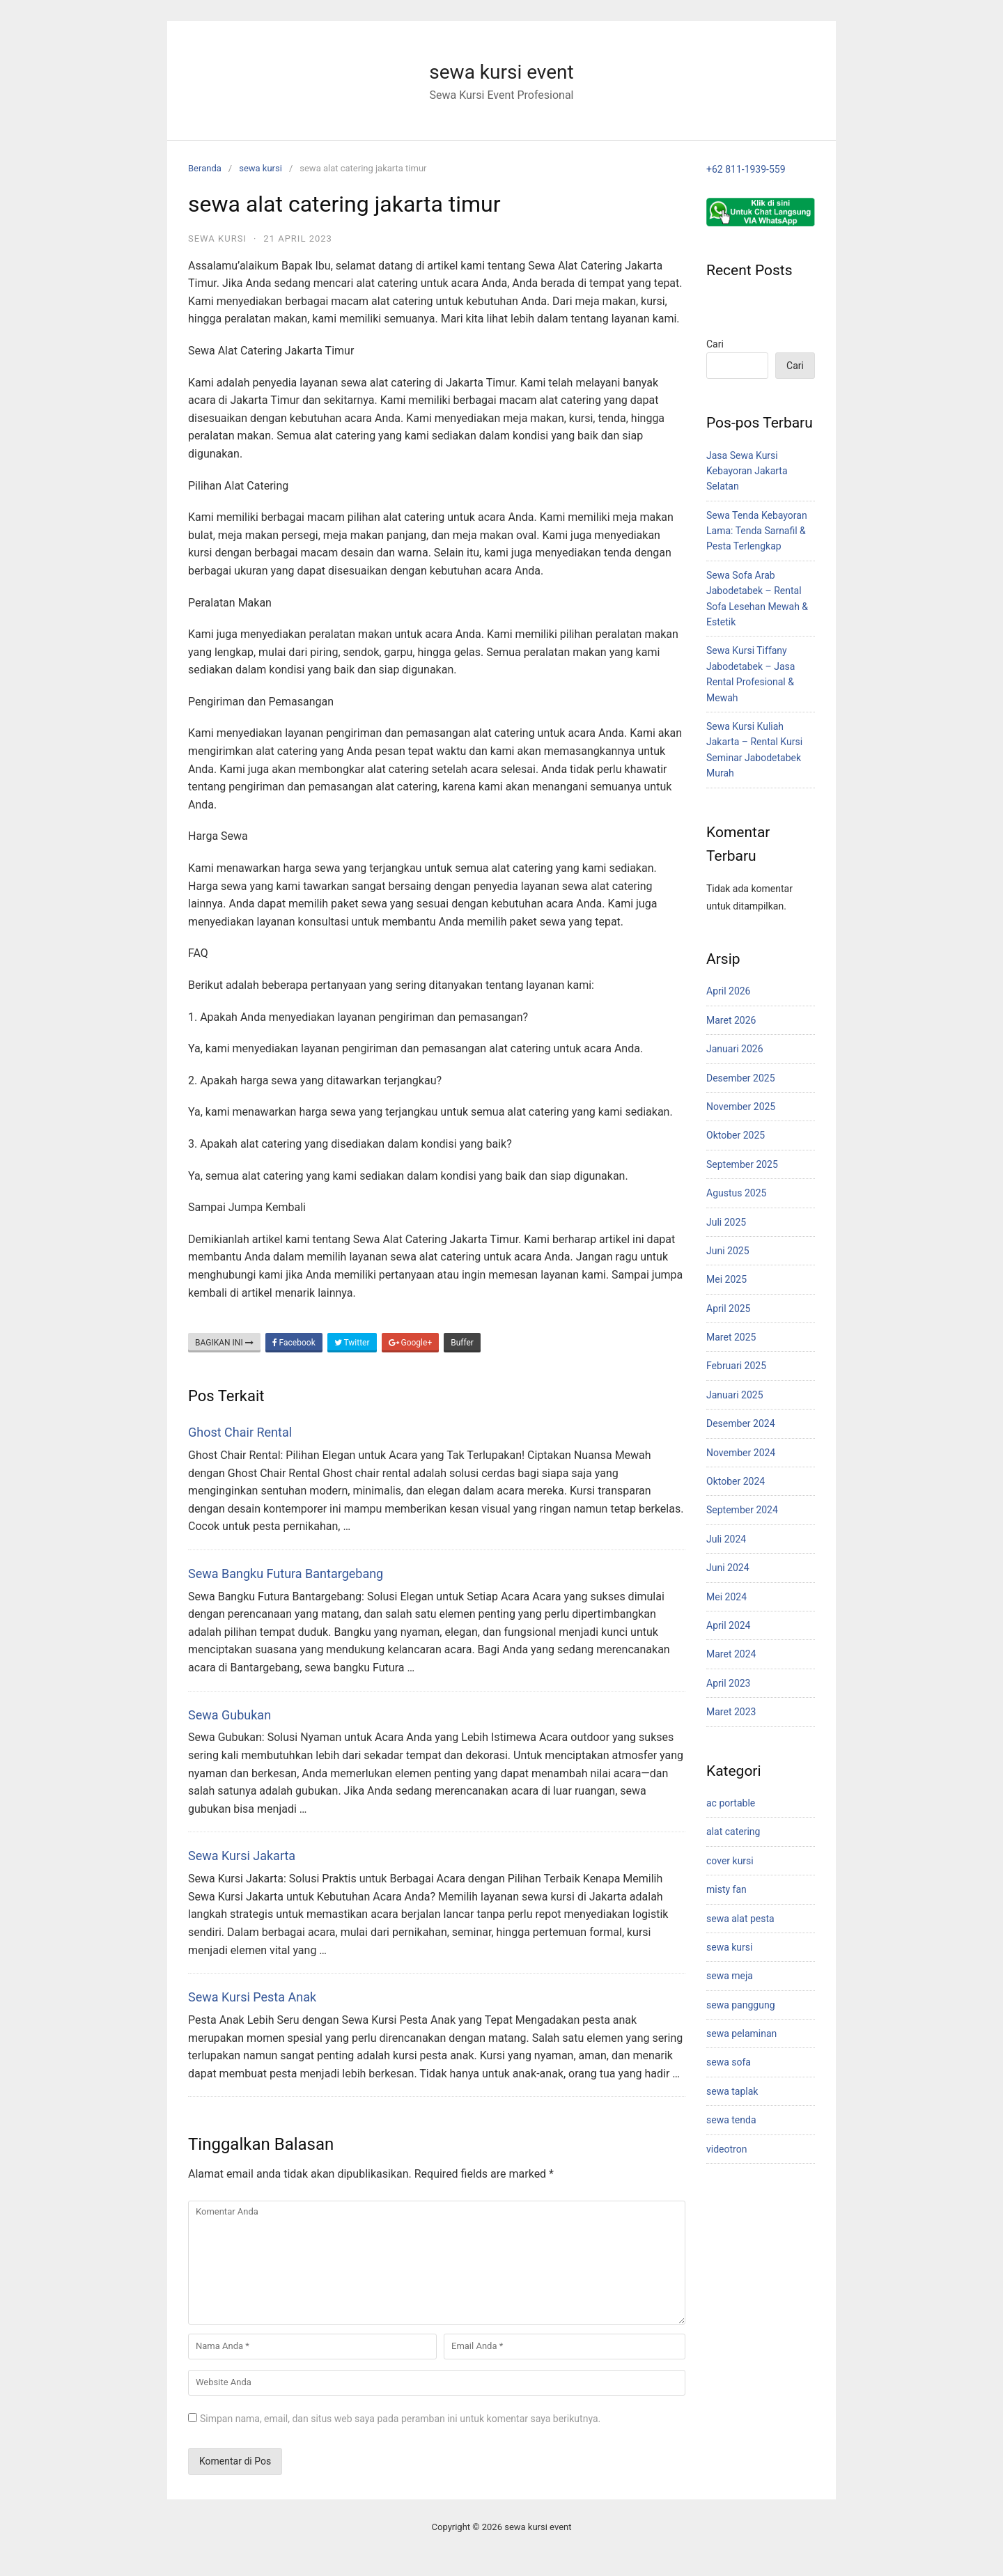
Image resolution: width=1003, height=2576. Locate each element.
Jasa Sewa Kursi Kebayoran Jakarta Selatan (747, 471)
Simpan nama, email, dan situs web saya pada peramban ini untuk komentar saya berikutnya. (400, 2418)
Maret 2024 (731, 1654)
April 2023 (728, 1683)
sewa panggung (740, 2005)
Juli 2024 (726, 1539)
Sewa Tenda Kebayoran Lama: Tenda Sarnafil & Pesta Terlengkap (756, 531)
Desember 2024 (740, 1423)
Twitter (352, 1343)
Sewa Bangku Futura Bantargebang (285, 1573)
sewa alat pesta (740, 1918)
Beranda (204, 168)
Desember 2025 (740, 1078)
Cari (715, 344)
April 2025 (728, 1308)
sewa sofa (728, 2062)
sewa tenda (731, 2119)
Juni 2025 (727, 1250)
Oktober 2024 (735, 1481)
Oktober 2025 (735, 1135)
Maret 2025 (731, 1337)
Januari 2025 (734, 1394)
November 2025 (740, 1106)
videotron (726, 2149)
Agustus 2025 (736, 1193)
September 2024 (742, 1509)
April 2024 (728, 1625)
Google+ (411, 1343)
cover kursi (730, 1860)
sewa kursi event (501, 72)
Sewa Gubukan (229, 1715)
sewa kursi (260, 168)
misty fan (726, 1889)
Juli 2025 (726, 1222)
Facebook (294, 1343)
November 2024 (740, 1452)
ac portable (730, 1803)
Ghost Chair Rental (240, 1432)
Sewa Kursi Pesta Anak (252, 1997)
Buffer (462, 1343)
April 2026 (728, 991)
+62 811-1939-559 (746, 169)
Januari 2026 (734, 1048)
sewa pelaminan (741, 2033)
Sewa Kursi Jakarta (241, 1855)
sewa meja (729, 1975)
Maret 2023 (731, 1711)
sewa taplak (732, 2091)
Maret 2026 (731, 1020)
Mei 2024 (726, 1596)
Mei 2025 (726, 1279)
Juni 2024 (727, 1567)
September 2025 (742, 1164)
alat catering (733, 1831)
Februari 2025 (736, 1365)
